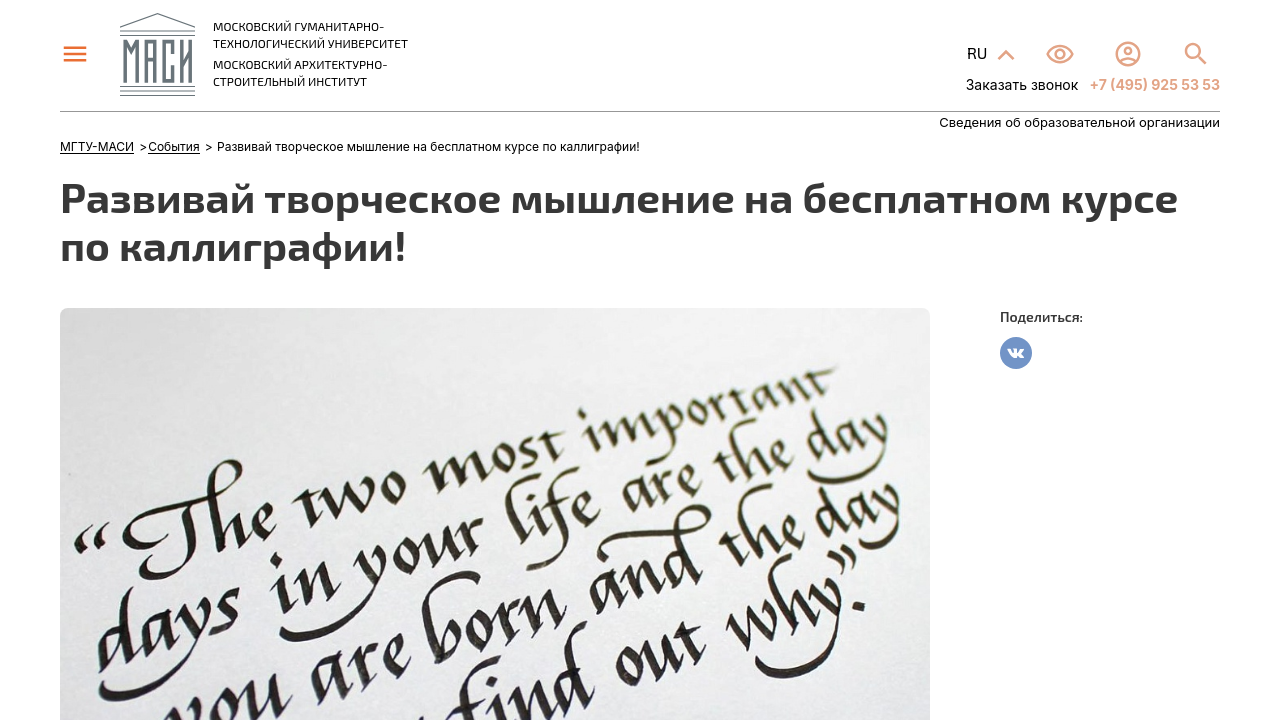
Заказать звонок (1022, 84)
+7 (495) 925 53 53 (1153, 84)
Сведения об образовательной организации (1079, 122)
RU (979, 52)
